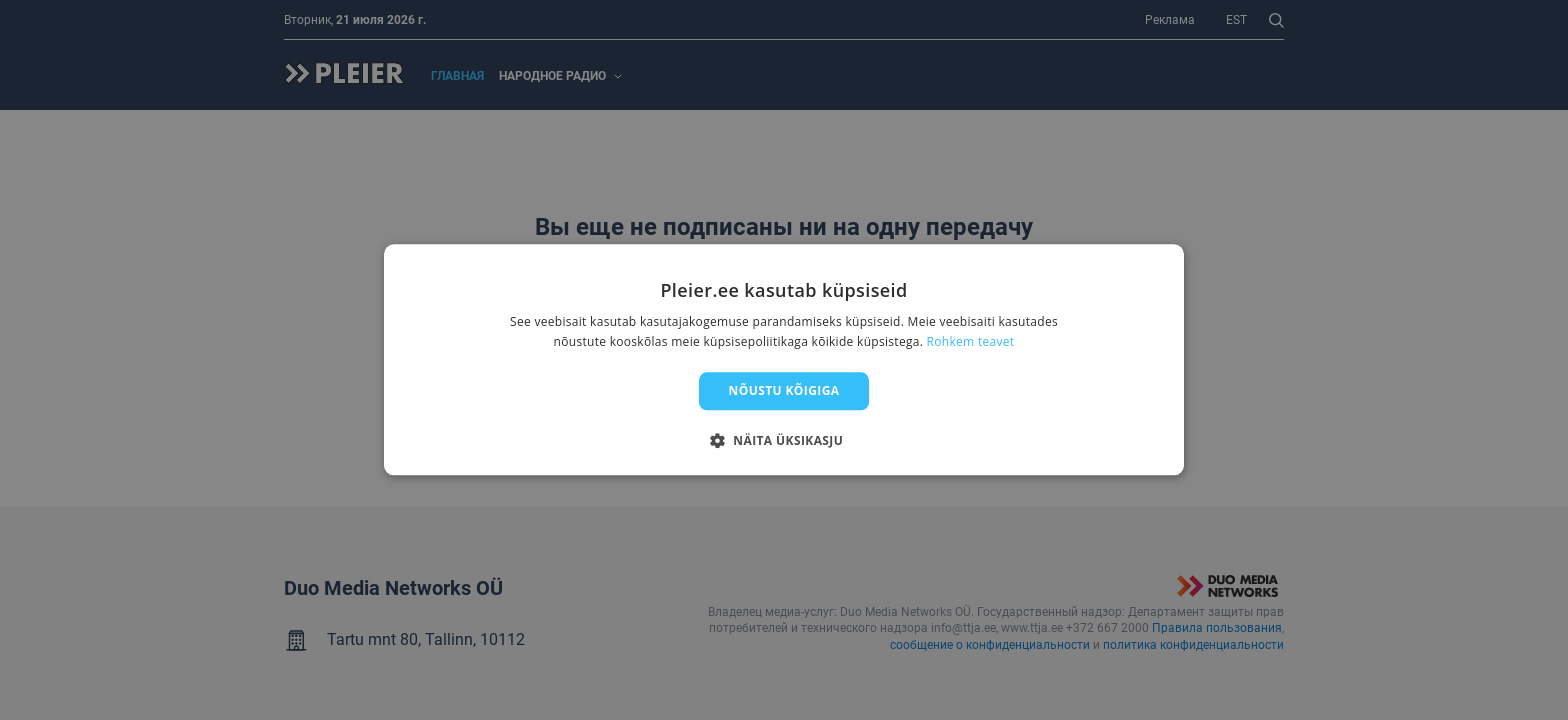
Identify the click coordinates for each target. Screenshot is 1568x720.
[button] (784, 441)
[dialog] (784, 359)
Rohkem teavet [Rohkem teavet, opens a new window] (971, 342)
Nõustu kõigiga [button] (784, 390)
